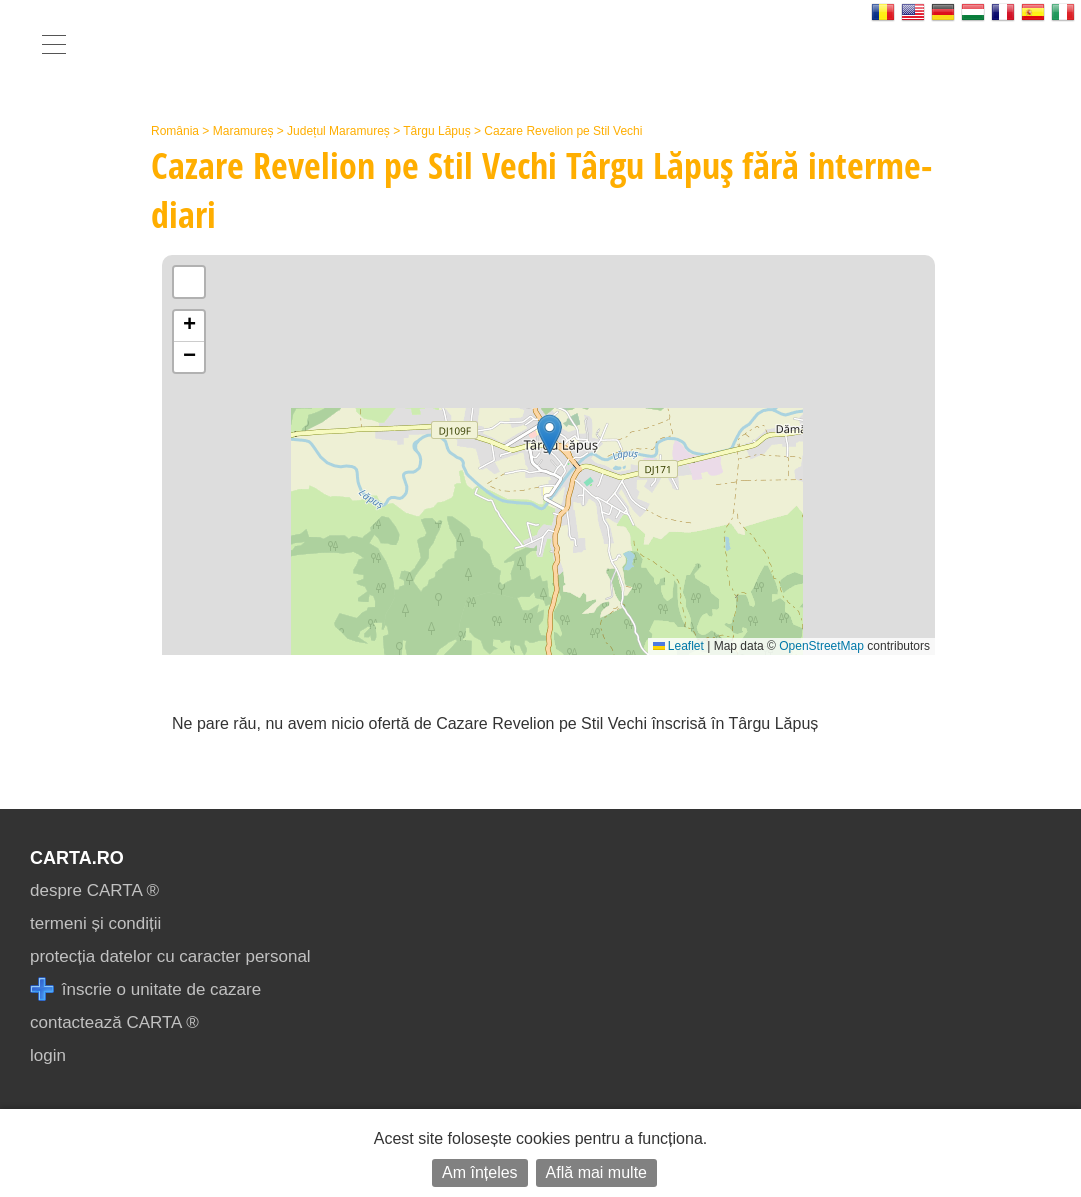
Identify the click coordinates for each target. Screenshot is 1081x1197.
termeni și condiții (95, 923)
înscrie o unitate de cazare (145, 989)
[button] (549, 434)
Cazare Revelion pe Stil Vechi (563, 131)
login (48, 1055)
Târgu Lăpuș (436, 131)
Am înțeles (480, 1172)
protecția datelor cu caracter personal (170, 956)
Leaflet (678, 646)
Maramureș (243, 131)
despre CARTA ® (94, 890)
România (175, 131)
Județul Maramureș (338, 131)
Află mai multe (596, 1172)
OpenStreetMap (821, 646)
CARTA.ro (77, 858)
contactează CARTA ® (114, 1022)
